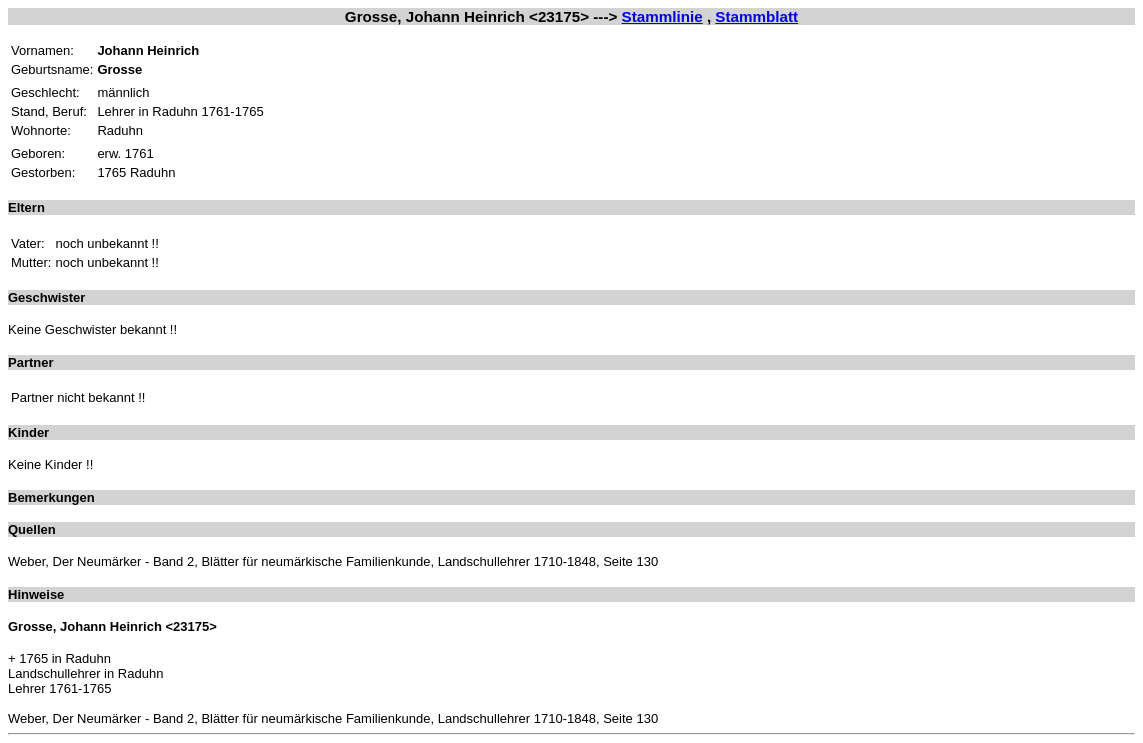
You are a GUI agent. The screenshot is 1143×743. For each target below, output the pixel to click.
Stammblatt (756, 16)
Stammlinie (662, 16)
